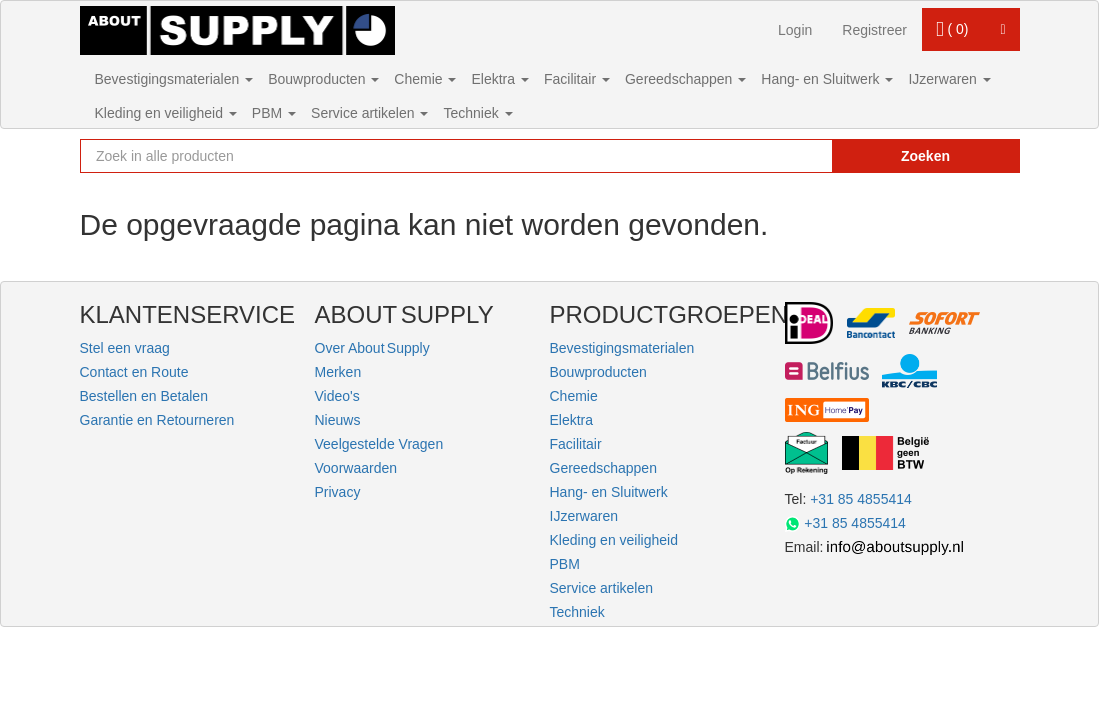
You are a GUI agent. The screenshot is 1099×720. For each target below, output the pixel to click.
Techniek (477, 113)
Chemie (425, 79)
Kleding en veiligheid (166, 113)
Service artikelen (369, 113)
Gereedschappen (685, 79)
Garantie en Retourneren (157, 420)
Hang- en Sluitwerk (827, 79)
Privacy (338, 492)
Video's (337, 396)
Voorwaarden (356, 468)
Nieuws (338, 420)
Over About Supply (372, 348)
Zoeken (925, 156)
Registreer (874, 30)
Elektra (499, 79)
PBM (274, 113)
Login (795, 30)
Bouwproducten (323, 79)
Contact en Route (134, 372)
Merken (338, 372)
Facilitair (577, 79)
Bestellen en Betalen (144, 396)
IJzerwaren (949, 79)
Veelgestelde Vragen (379, 444)
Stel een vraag (125, 348)
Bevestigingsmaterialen (174, 79)
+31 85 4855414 (861, 499)
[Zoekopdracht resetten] (785, 156)
